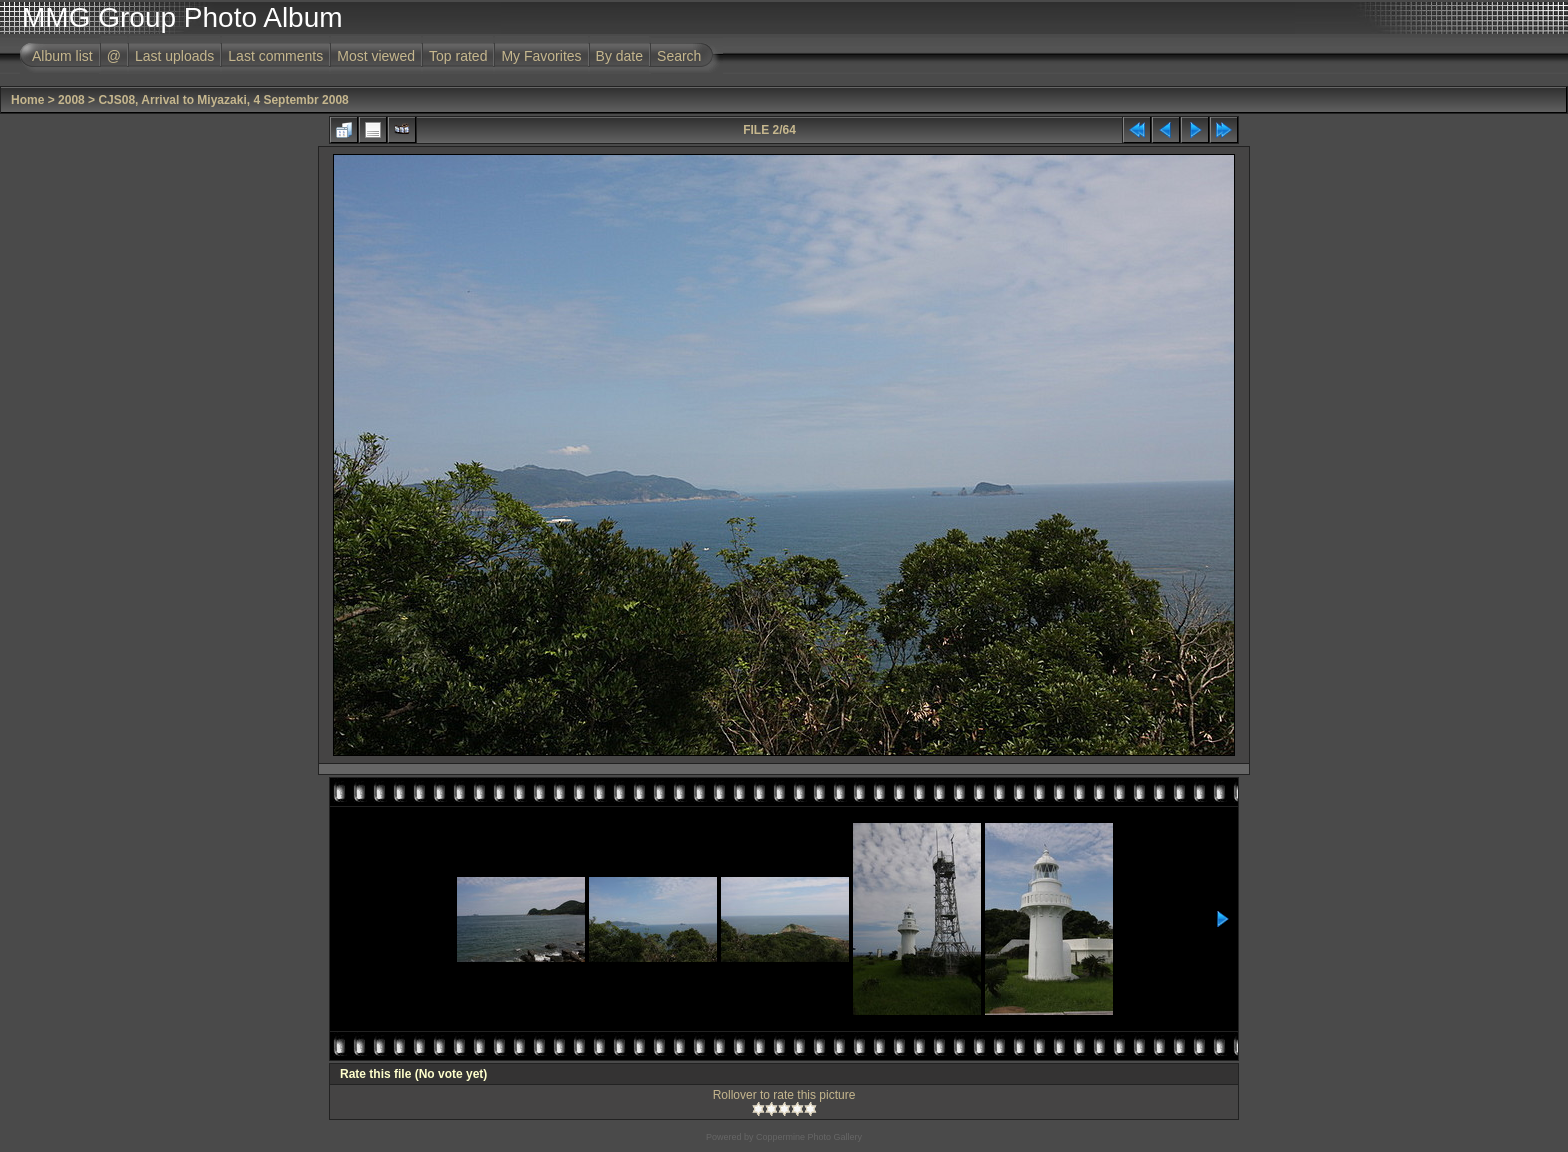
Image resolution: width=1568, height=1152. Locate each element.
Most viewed (376, 56)
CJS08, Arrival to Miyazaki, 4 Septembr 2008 (223, 100)
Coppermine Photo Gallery (809, 1137)
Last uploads (174, 56)
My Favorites (541, 56)
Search (679, 56)
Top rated (458, 56)
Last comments (275, 56)
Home (27, 100)
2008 (71, 100)
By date (619, 56)
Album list (62, 56)
